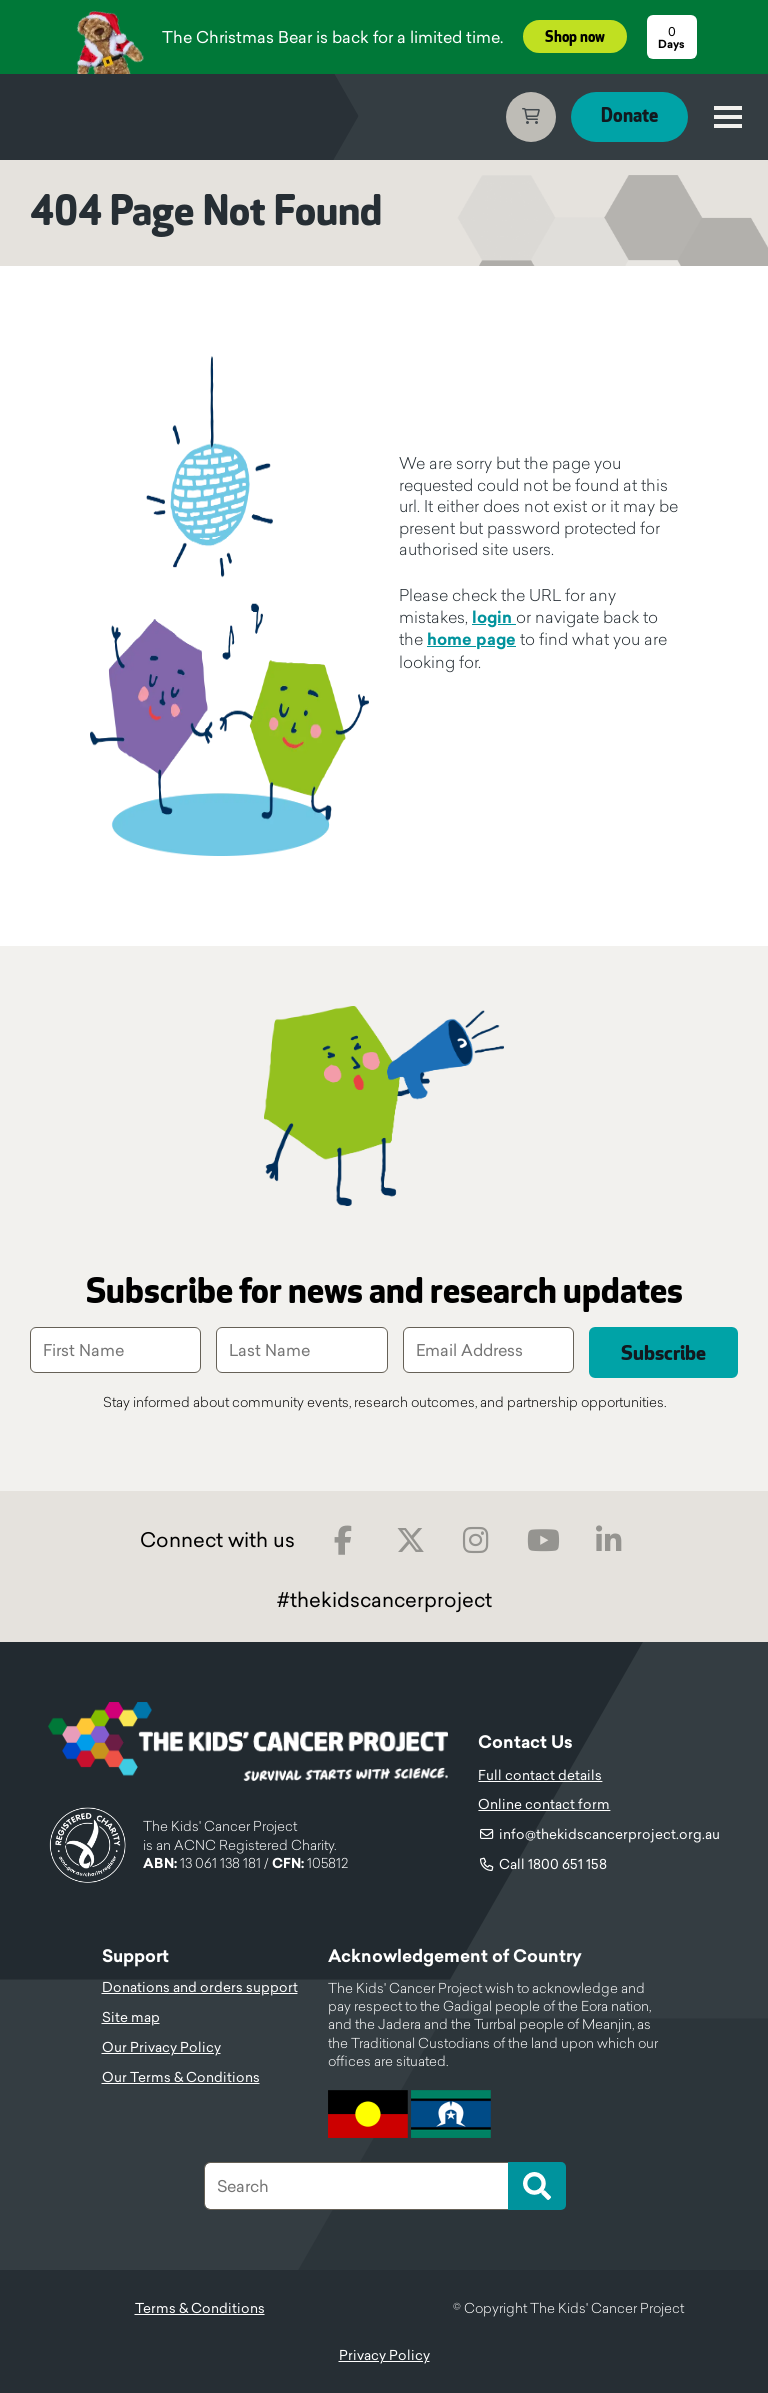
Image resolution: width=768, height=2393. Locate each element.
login (494, 617)
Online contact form (544, 1804)
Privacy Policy (384, 2355)
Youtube (543, 1540)
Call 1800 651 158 (553, 1864)
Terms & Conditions (200, 2308)
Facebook (343, 1540)
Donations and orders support (200, 1987)
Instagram (476, 1540)
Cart (531, 117)
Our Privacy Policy (161, 2047)
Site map (131, 2017)
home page (471, 639)
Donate (629, 116)
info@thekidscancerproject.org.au (609, 1834)
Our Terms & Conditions (181, 2077)
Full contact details (540, 1775)
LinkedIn (609, 1540)
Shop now (575, 37)
